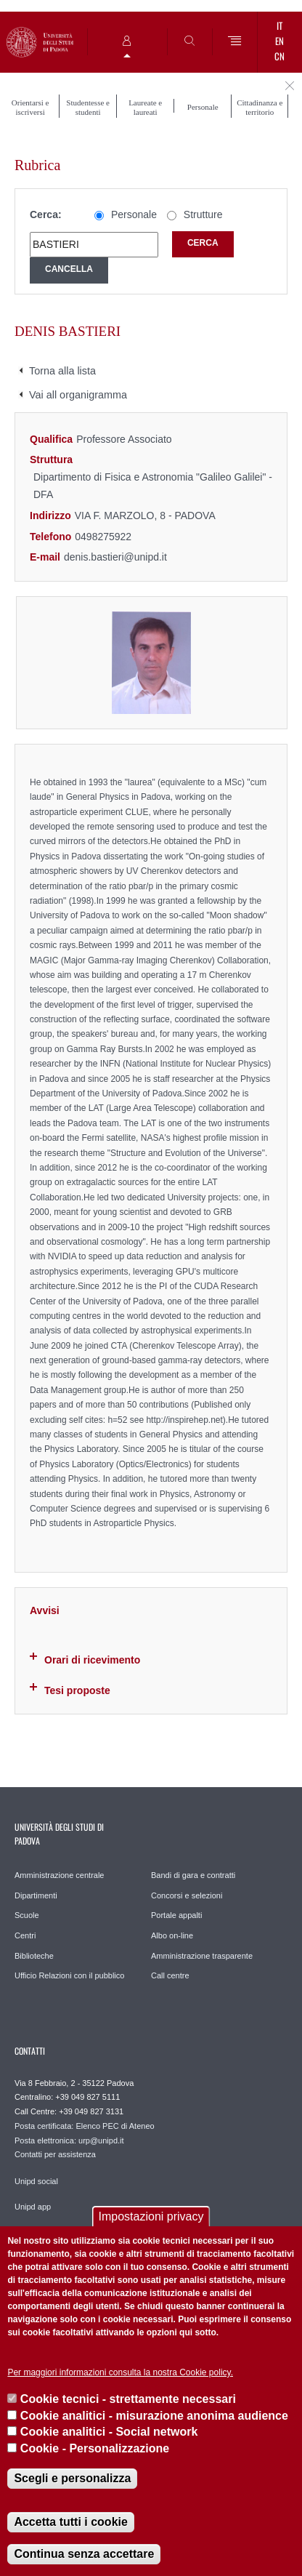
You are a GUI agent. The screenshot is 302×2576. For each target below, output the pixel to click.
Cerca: (46, 214)
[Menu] (234, 42)
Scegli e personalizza (72, 2478)
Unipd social (36, 2181)
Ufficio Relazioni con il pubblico (69, 1975)
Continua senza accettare (84, 2554)
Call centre (170, 1975)
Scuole (27, 1915)
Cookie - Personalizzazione (94, 2448)
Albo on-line (172, 1935)
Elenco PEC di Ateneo (115, 2126)
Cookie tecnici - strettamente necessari (128, 2399)
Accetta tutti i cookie (70, 2522)
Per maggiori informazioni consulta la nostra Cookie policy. (120, 2372)
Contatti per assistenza (55, 2154)
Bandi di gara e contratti (193, 1875)
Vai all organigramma (78, 395)
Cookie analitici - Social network (109, 2431)
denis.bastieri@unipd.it (115, 557)
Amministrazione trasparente (202, 1955)
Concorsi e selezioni (186, 1895)
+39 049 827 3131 (91, 2111)
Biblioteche (34, 1955)
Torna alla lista (62, 371)
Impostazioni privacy (151, 2216)
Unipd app (33, 2206)
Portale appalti (176, 1915)
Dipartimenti (36, 1895)
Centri (25, 1935)
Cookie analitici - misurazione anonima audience (154, 2416)
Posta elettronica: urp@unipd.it (69, 2140)
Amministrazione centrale (60, 1875)
